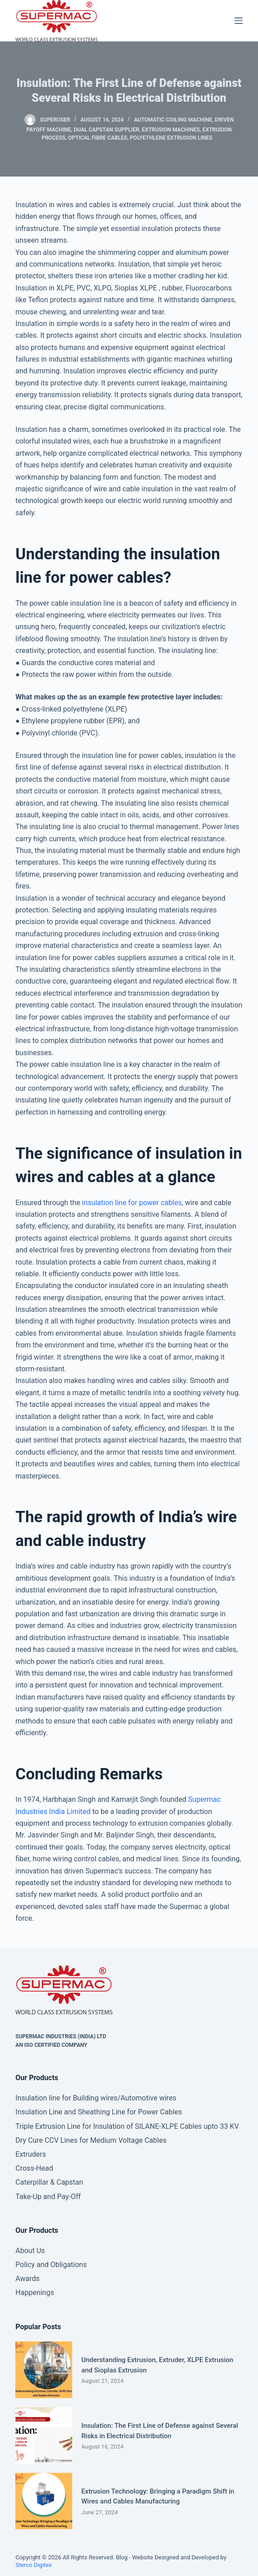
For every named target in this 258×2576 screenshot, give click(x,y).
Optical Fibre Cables (97, 138)
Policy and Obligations (51, 2264)
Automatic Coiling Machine (173, 120)
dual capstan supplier (106, 130)
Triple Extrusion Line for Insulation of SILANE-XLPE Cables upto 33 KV (127, 2126)
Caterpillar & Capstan (49, 2182)
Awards (27, 2278)
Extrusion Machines (171, 130)
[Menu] (239, 21)
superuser (55, 120)
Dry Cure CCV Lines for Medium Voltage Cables (90, 2140)
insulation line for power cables (132, 1202)
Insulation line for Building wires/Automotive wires (95, 2098)
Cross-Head (34, 2168)
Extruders (30, 2154)
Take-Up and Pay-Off (48, 2196)
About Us (30, 2250)
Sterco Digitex (33, 2565)
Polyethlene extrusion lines (171, 138)
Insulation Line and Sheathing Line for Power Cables (98, 2112)
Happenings (34, 2292)
